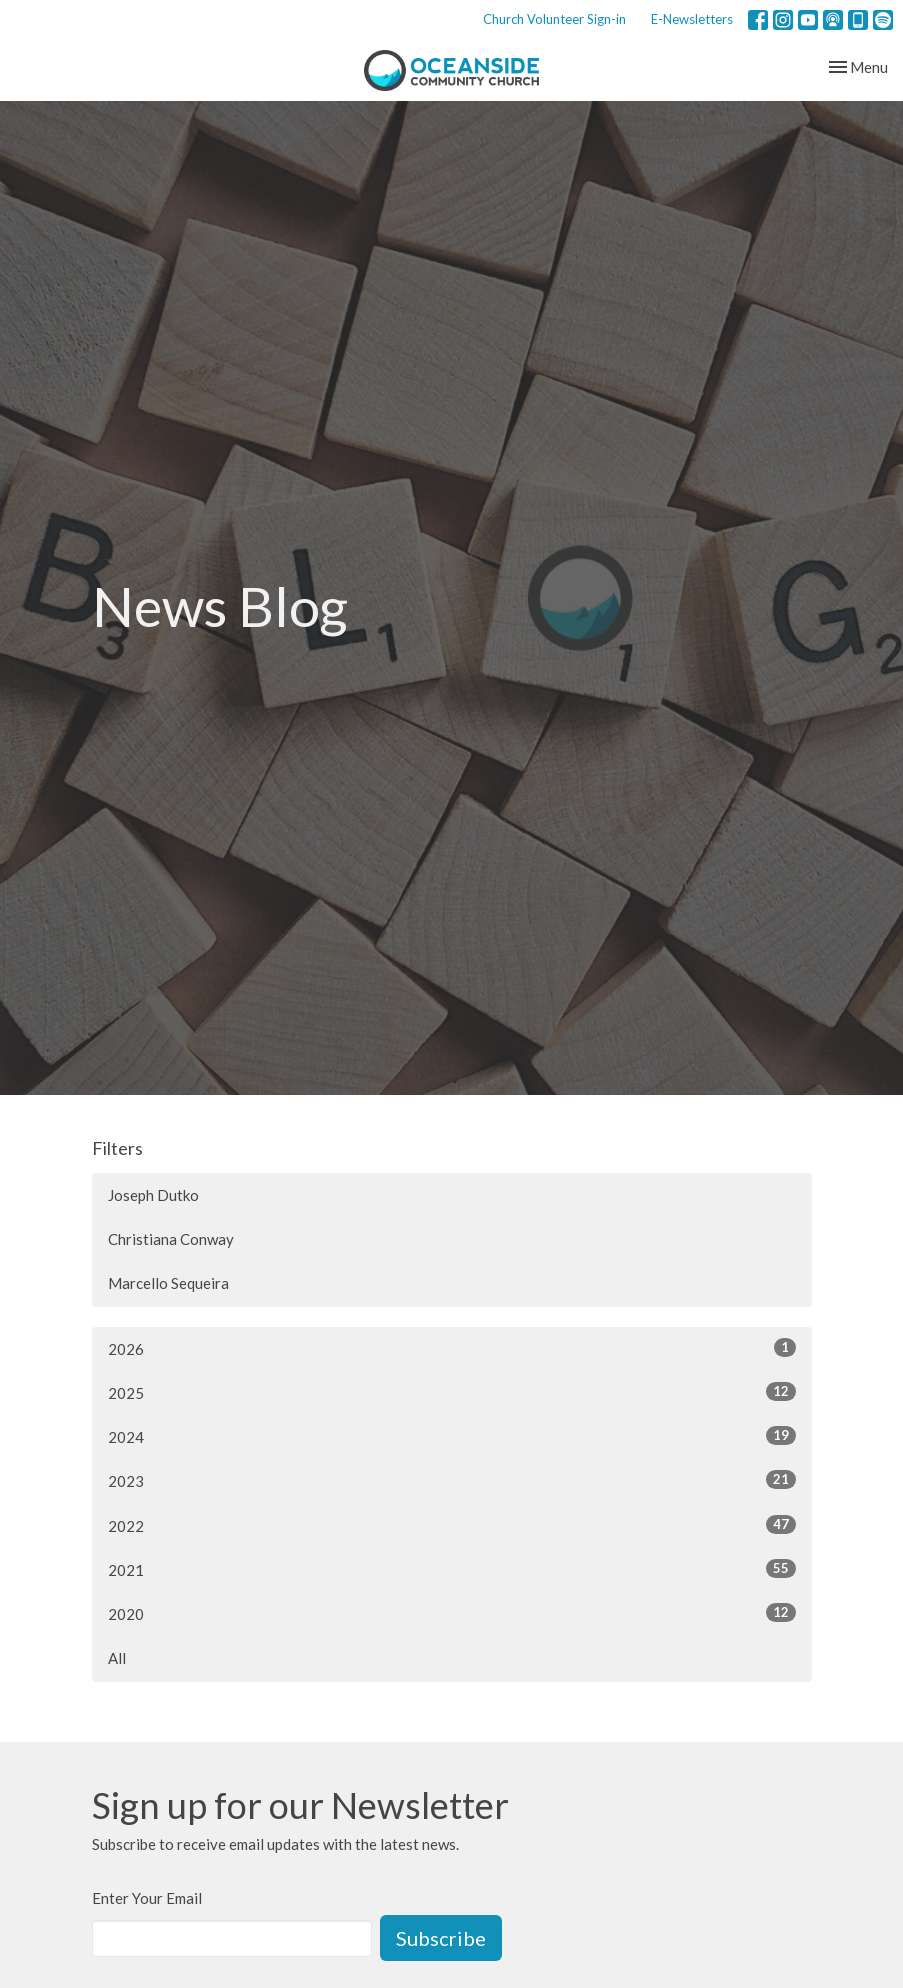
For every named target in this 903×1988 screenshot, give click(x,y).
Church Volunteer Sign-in (554, 19)
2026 (452, 1348)
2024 (452, 1436)
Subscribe (441, 1938)
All (117, 1658)
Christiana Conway (171, 1239)
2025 (452, 1392)
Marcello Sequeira (168, 1283)
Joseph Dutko (153, 1195)
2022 (452, 1525)
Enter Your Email (147, 1898)
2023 (452, 1480)
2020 (452, 1613)
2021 (452, 1569)
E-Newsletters (692, 19)
